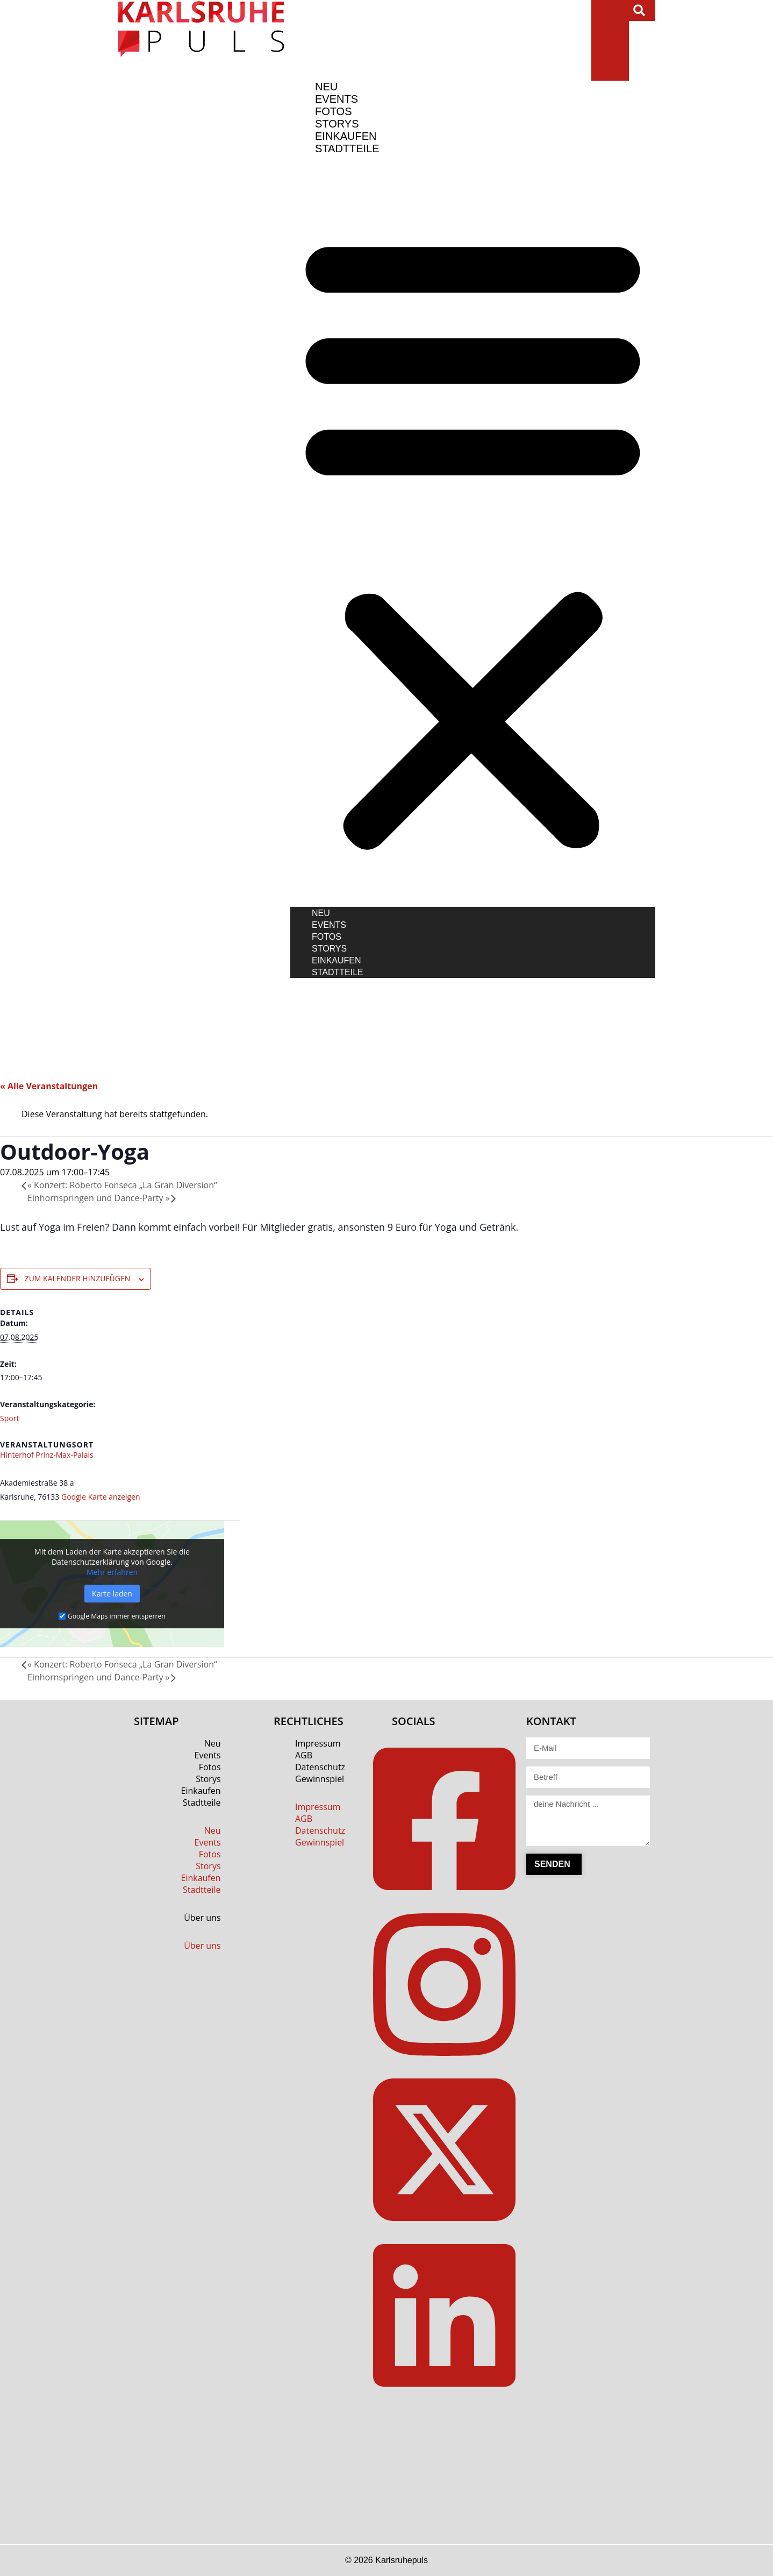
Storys (329, 948)
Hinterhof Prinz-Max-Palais (47, 1455)
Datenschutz (320, 1767)
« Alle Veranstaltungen (49, 1086)
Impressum (317, 1743)
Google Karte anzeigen (100, 1497)
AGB (303, 1755)
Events (329, 924)
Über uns (202, 1918)
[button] (639, 10)
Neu (321, 913)
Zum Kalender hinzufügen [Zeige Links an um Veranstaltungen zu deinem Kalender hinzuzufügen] (78, 1278)
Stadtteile (347, 148)
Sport (9, 1418)
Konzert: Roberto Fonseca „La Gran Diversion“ (122, 1185)
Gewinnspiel (319, 1779)
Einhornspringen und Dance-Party (98, 1198)
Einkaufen (336, 960)
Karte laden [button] (112, 1593)
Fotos (326, 936)
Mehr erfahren (112, 1572)
